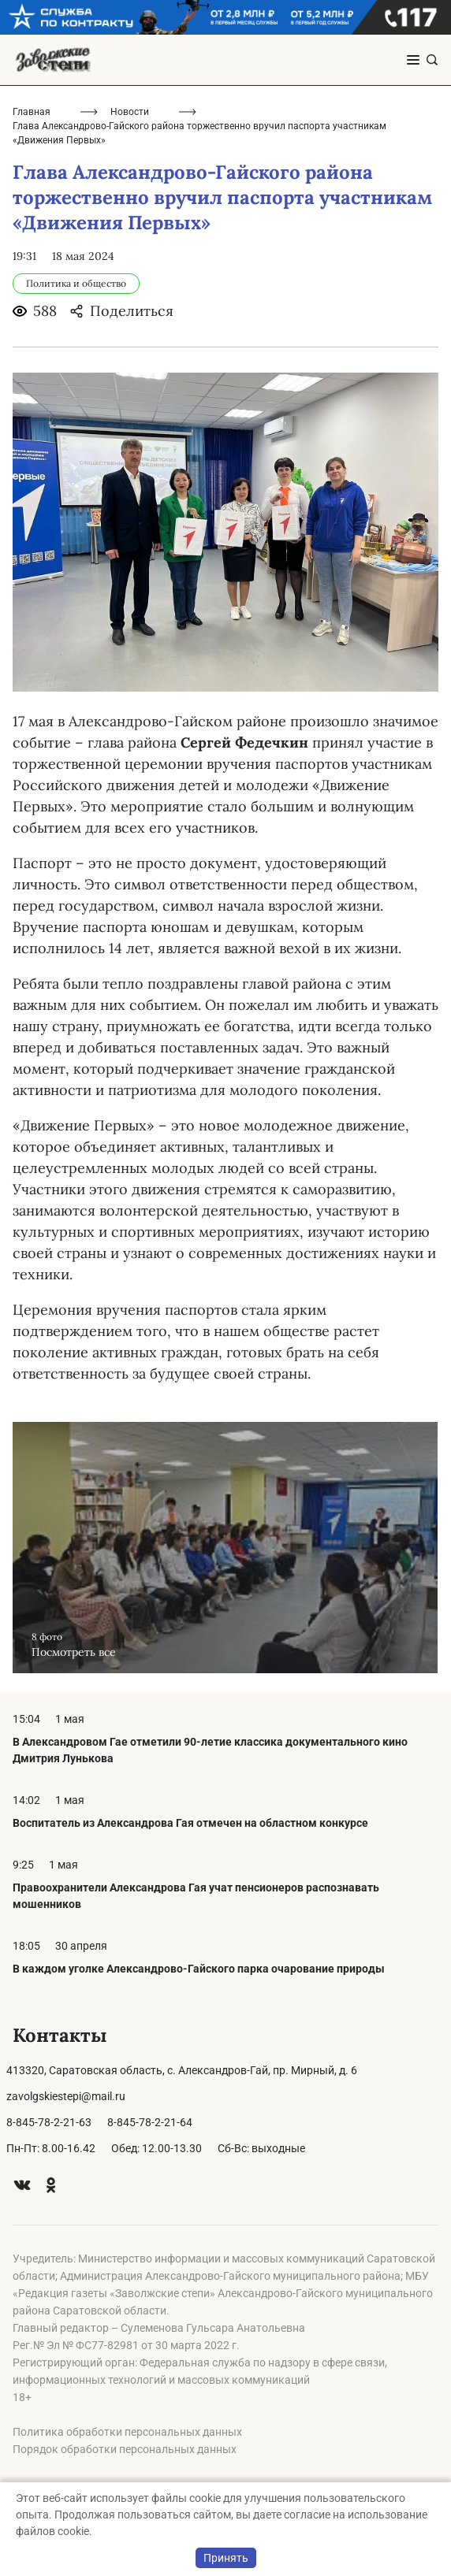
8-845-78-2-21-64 (149, 2122)
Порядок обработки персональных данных (125, 2449)
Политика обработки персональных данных (127, 2432)
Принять (225, 2558)
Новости (129, 111)
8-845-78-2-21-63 (48, 2122)
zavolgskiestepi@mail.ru (65, 2096)
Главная (31, 111)
